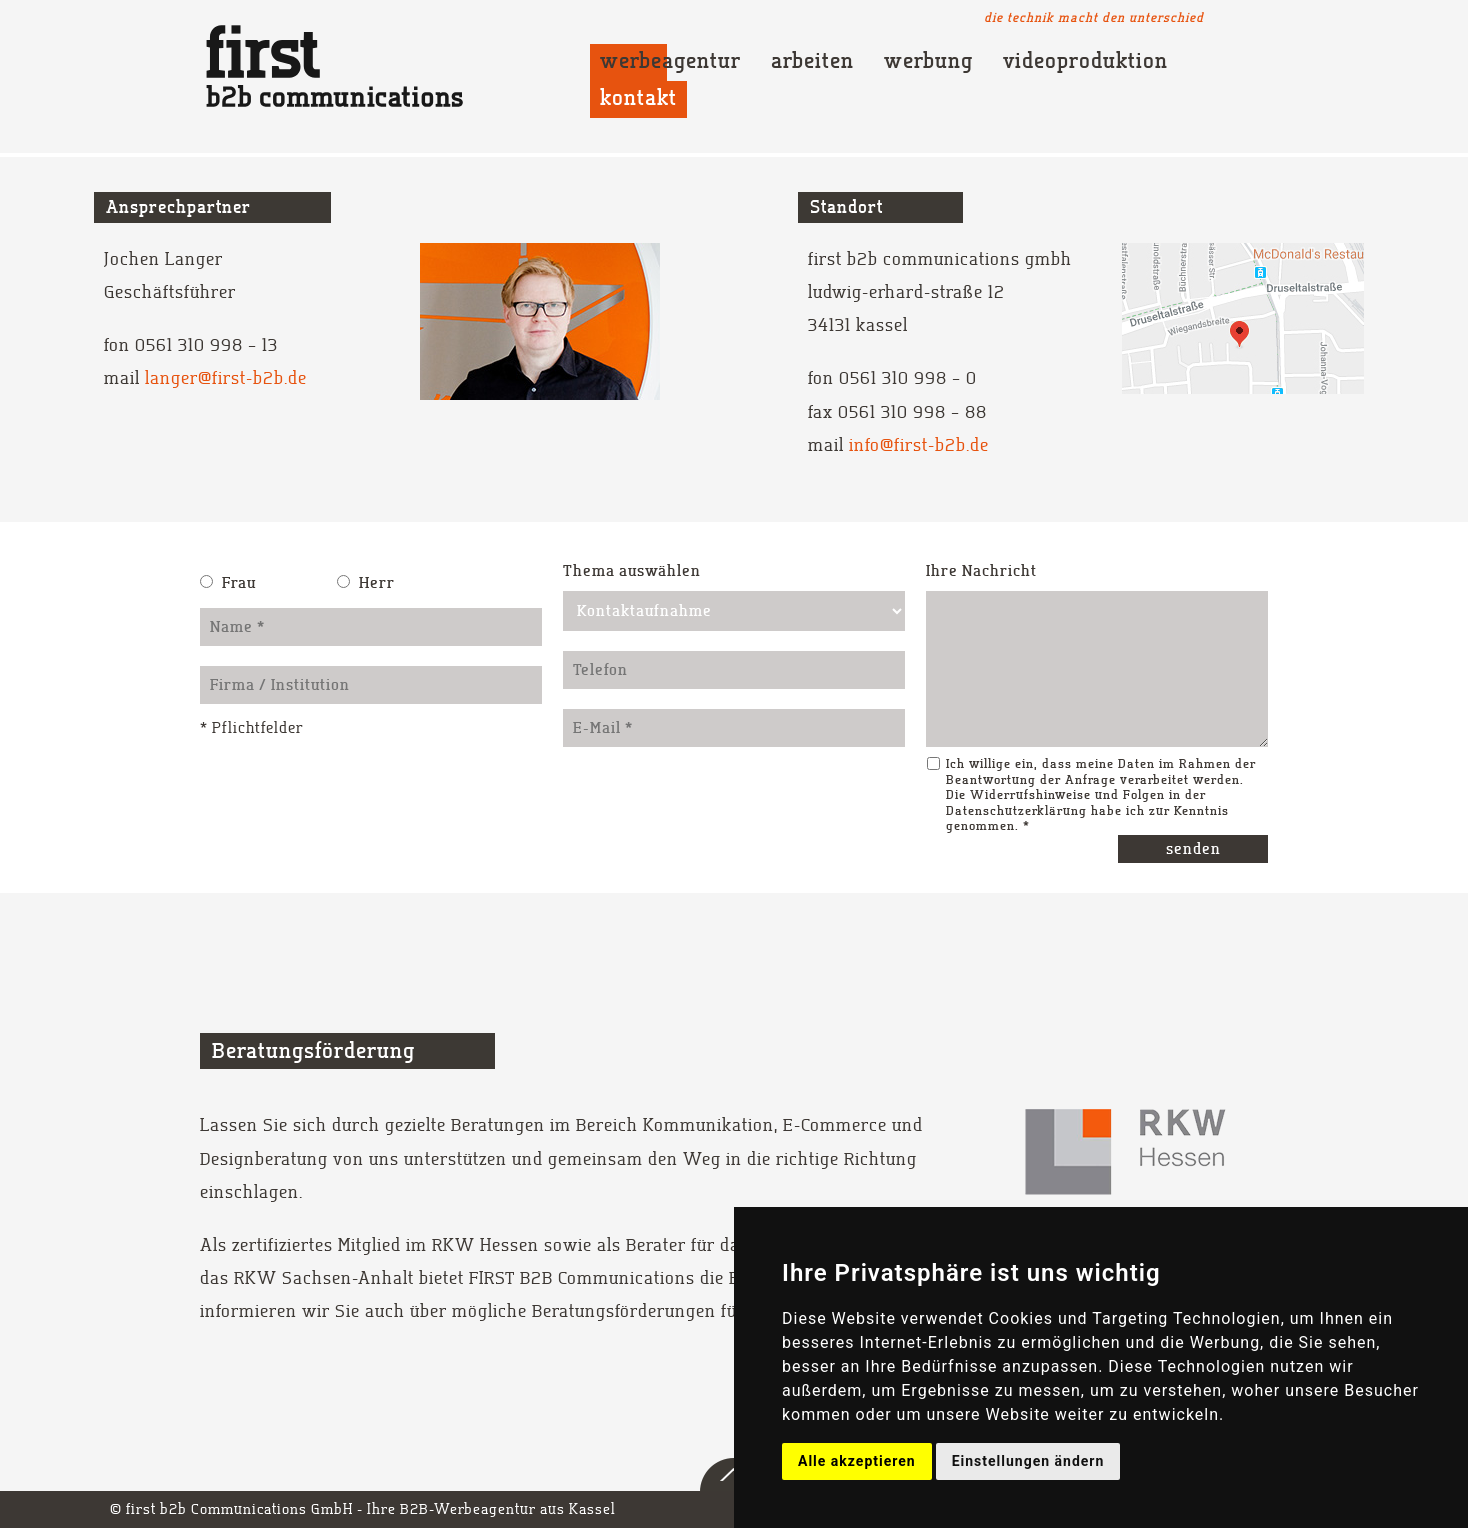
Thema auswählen (632, 571)
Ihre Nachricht (981, 571)
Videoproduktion (1085, 61)
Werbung (928, 61)
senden (1193, 849)
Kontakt (638, 98)
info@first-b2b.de (919, 445)
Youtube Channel (1253, 17)
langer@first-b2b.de (226, 378)
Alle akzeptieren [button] (857, 1461)
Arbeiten (812, 61)
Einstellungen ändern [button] (1028, 1461)
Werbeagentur (670, 61)
